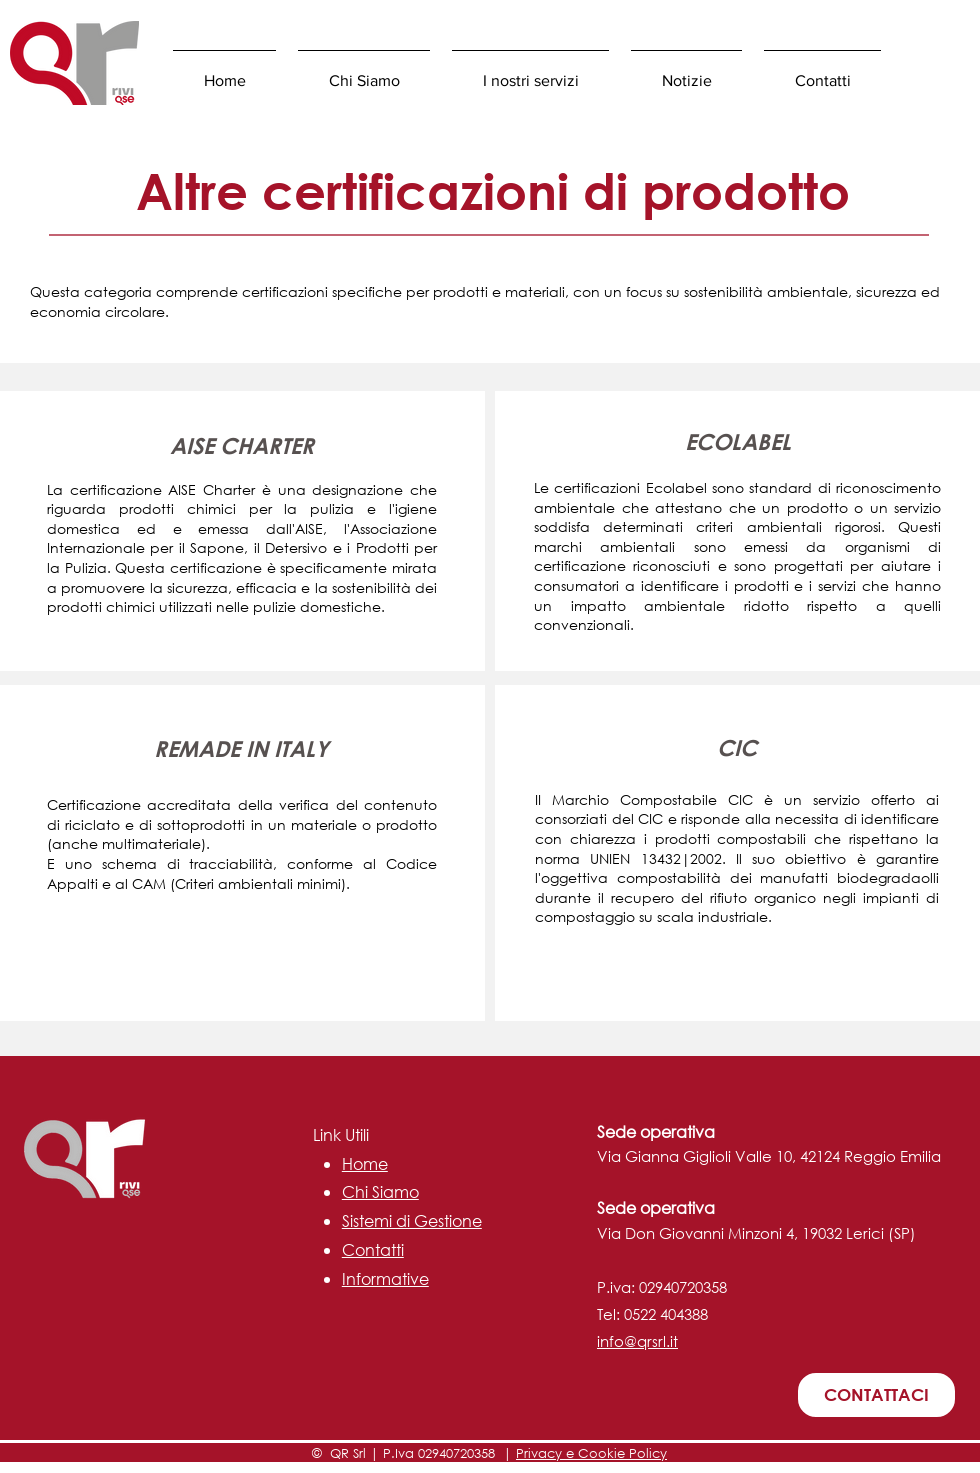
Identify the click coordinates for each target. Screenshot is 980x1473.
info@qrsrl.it (637, 1341)
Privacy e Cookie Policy (591, 1453)
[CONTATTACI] (876, 1395)
